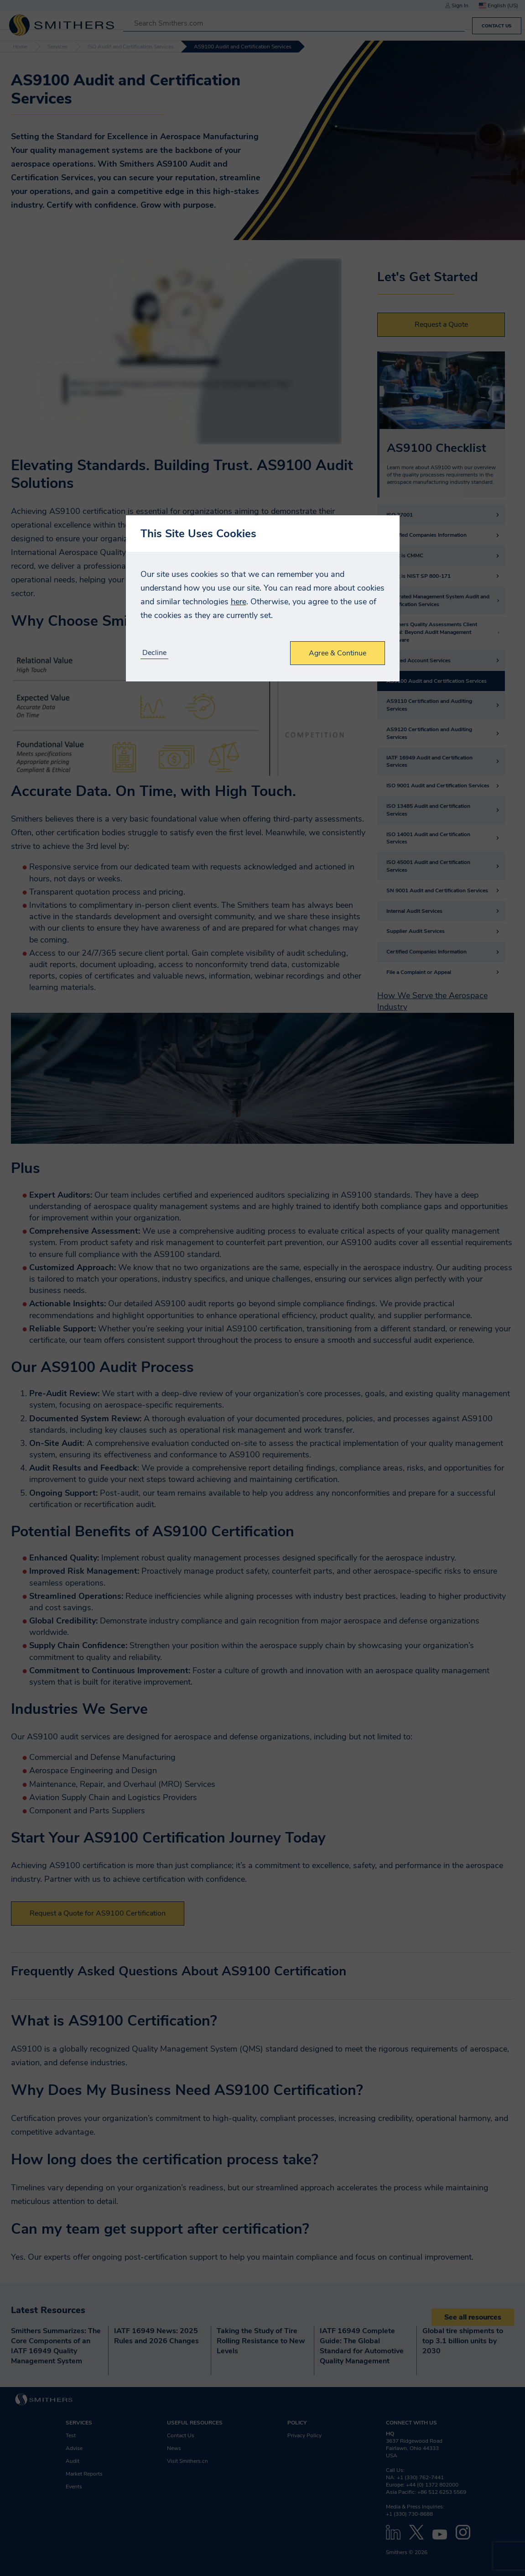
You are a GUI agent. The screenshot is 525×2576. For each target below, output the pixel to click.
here (238, 601)
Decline (154, 653)
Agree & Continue (337, 653)
